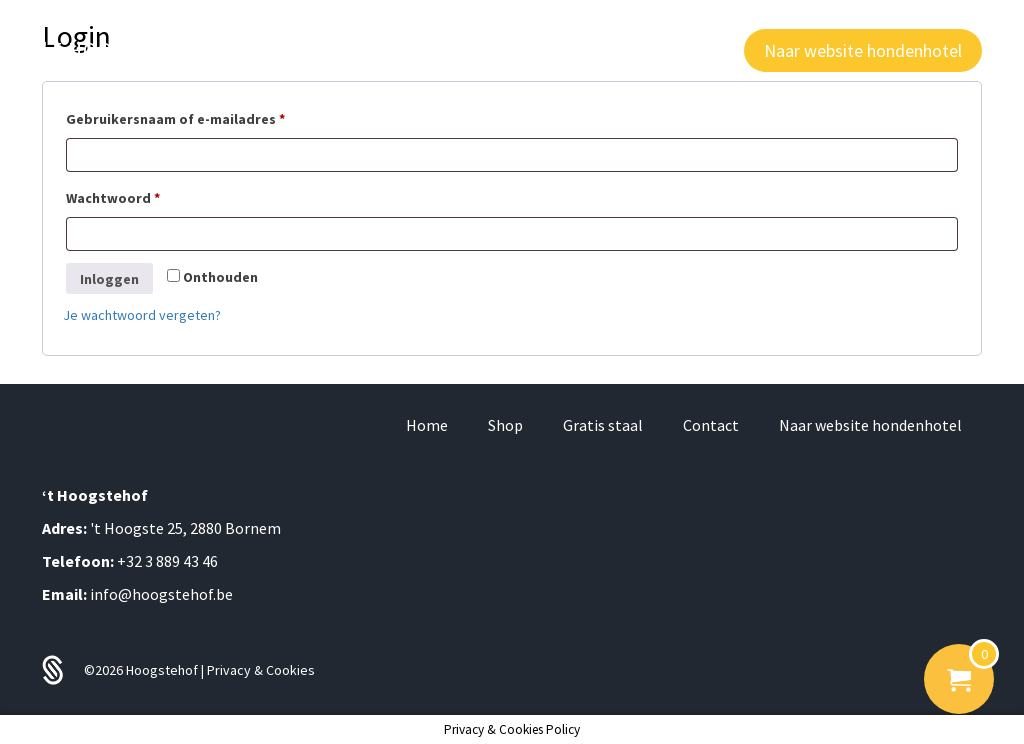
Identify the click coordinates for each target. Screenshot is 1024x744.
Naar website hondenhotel (870, 425)
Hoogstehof (163, 670)
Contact (711, 425)
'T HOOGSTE (127, 50)
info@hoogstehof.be (161, 594)
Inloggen (109, 279)
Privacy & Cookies (261, 670)
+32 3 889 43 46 (167, 561)
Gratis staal (603, 425)
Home (427, 425)
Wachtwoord (136, 195)
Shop (505, 425)
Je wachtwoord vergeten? (142, 315)
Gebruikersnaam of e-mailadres (199, 116)
